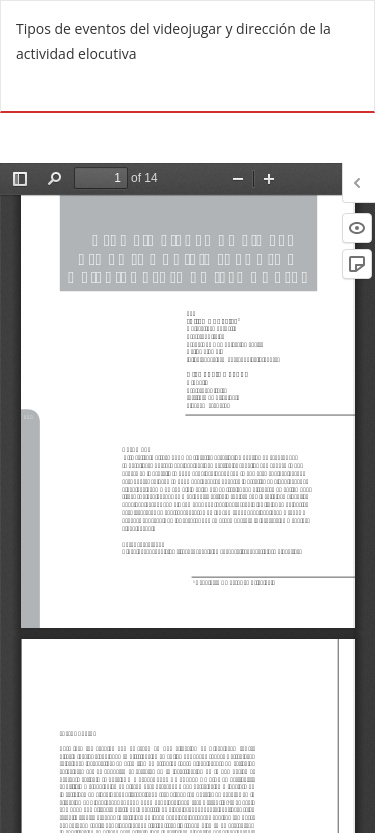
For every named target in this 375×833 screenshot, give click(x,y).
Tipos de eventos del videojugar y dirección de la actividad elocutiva (173, 41)
